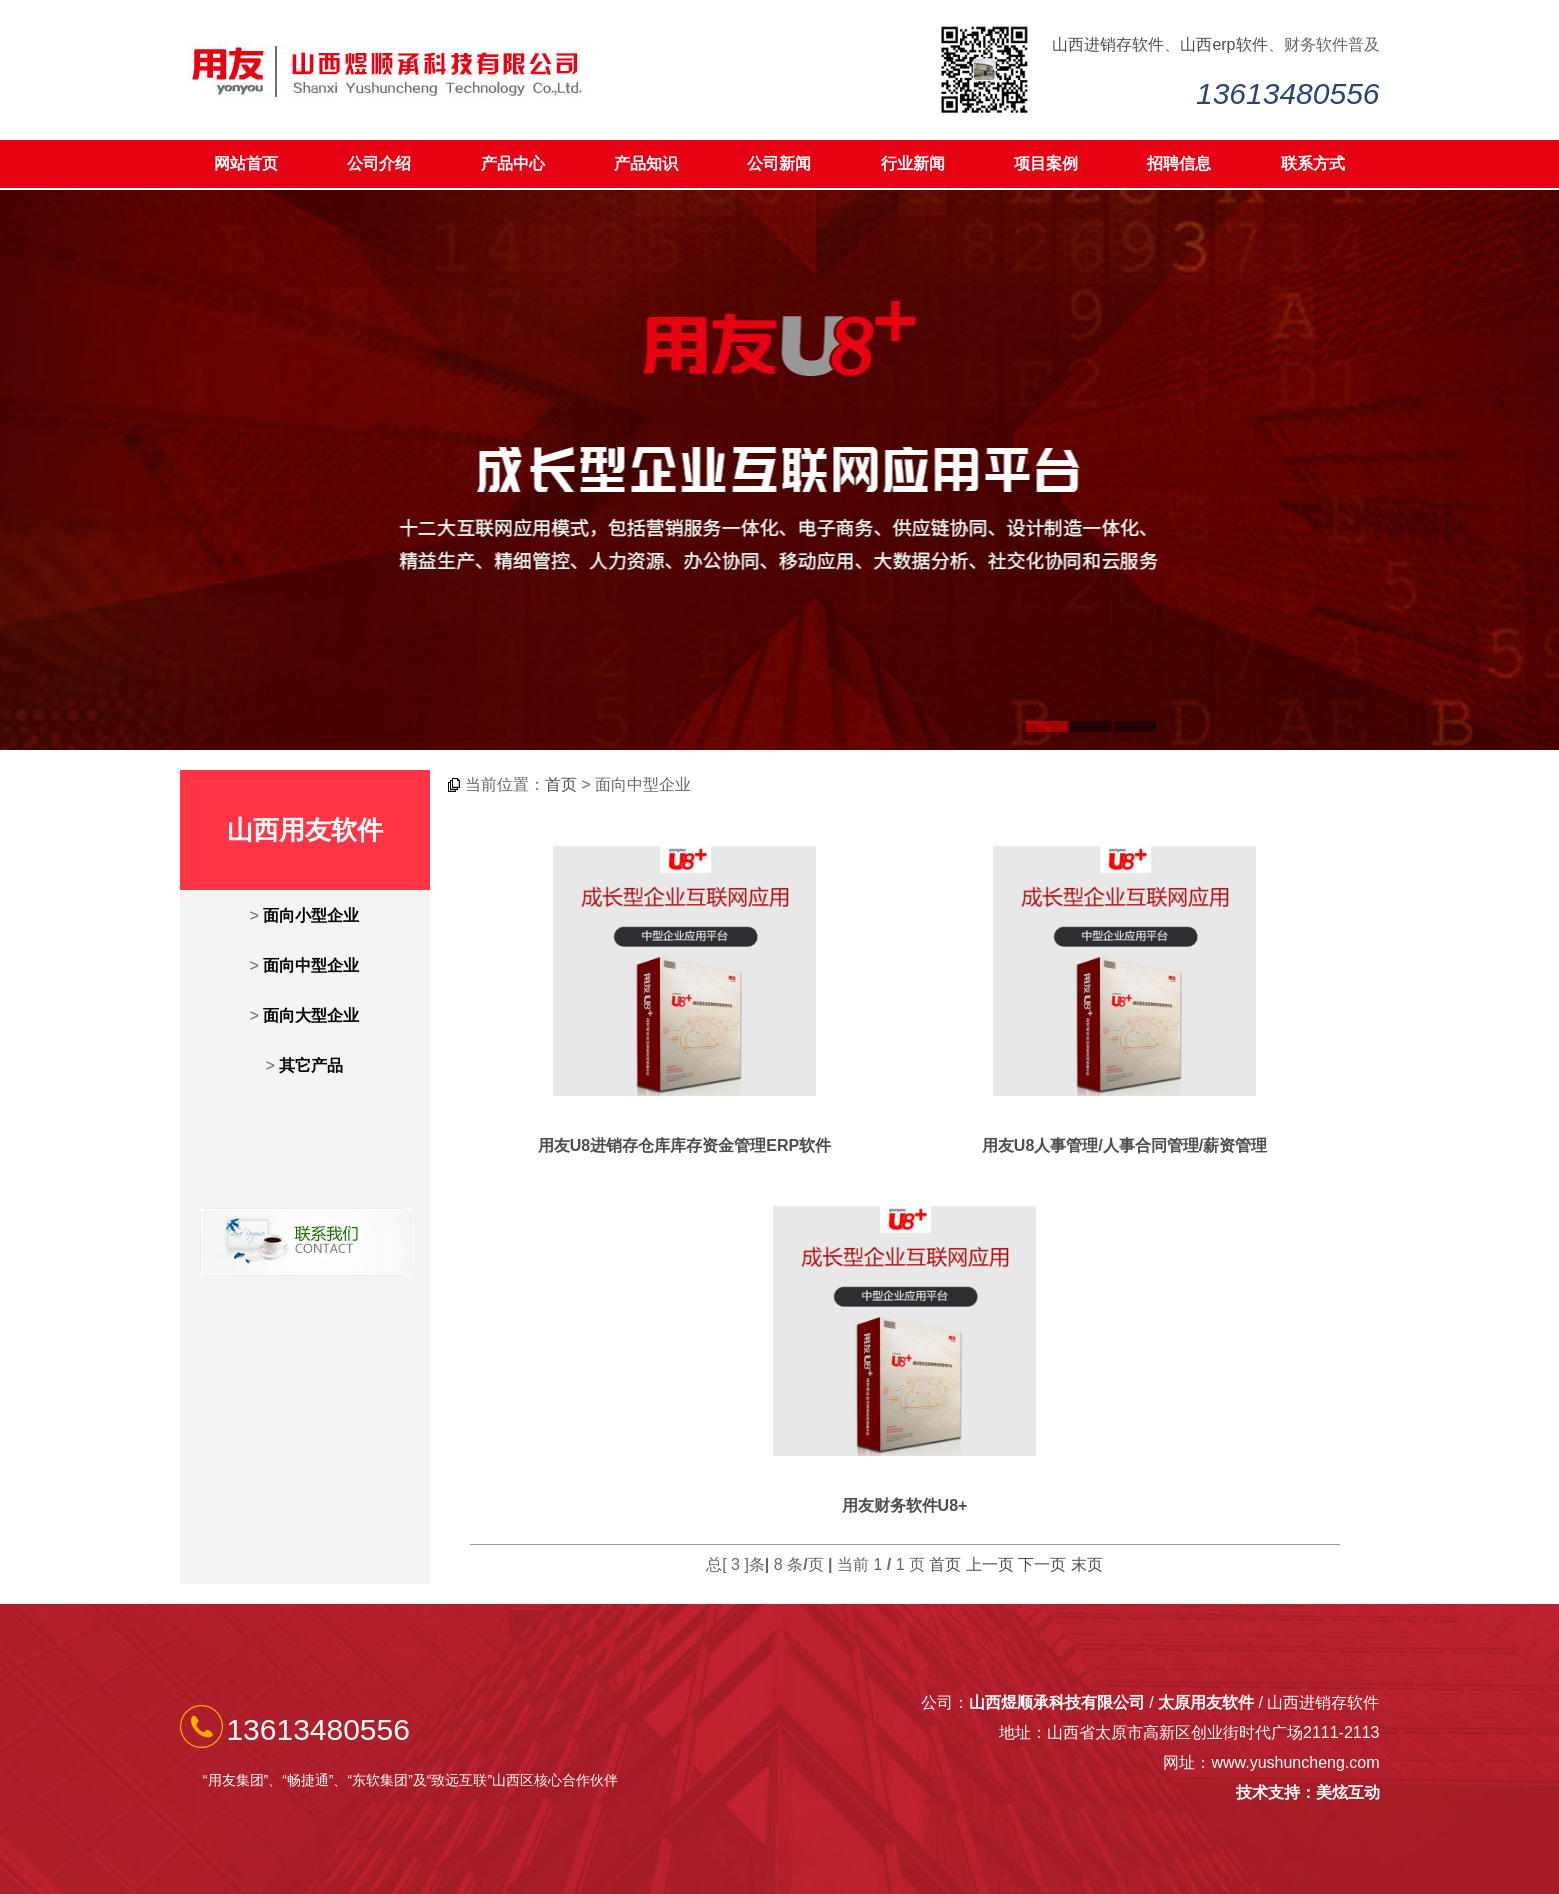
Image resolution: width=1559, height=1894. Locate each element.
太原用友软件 (1206, 1702)
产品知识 (646, 163)
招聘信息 (1179, 163)
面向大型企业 (311, 1015)
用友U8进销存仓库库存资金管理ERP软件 (684, 1145)
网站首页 (246, 163)
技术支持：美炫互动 (1308, 1792)
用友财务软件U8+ (905, 1505)
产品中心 (513, 163)
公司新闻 (779, 163)
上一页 (990, 1564)
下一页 (1042, 1564)
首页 (561, 784)
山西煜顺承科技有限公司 (1057, 1702)
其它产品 (311, 1065)
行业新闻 (913, 163)
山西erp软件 (1223, 44)
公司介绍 (379, 163)
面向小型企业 (311, 915)
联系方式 (1313, 163)
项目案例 (1046, 163)
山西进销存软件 (1108, 44)
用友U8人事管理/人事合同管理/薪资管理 (1124, 1145)
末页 (1087, 1564)
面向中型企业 (311, 965)
